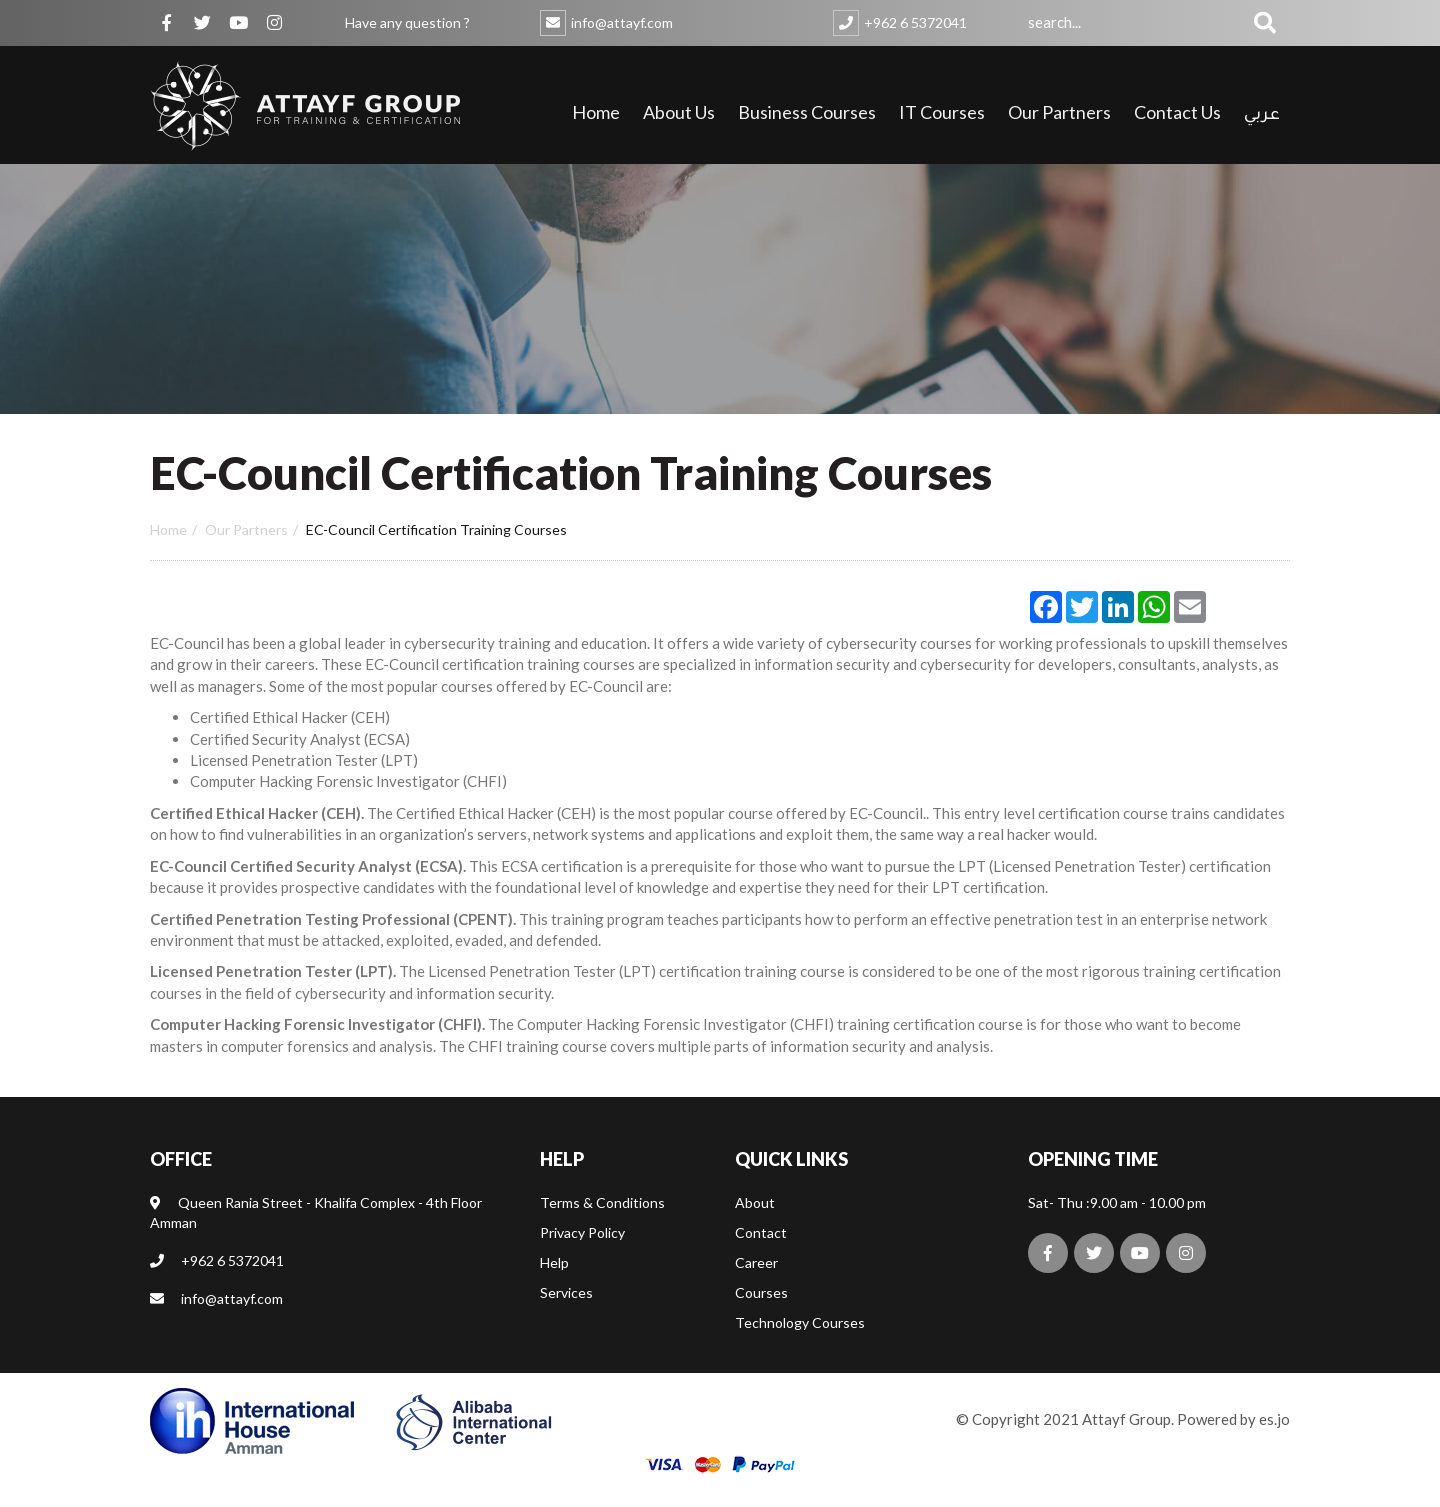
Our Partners (1059, 112)
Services (566, 1315)
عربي (1262, 116)
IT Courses (942, 112)
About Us (679, 112)
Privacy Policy (582, 1255)
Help (554, 1285)
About (755, 1225)
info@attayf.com (622, 22)
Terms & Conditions (602, 1225)
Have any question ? (407, 22)
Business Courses (807, 112)
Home (596, 112)
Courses (761, 1315)
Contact (761, 1255)
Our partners (246, 529)
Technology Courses (800, 1345)
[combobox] (1134, 22)
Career (756, 1285)
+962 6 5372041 (915, 22)
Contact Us (1177, 112)
